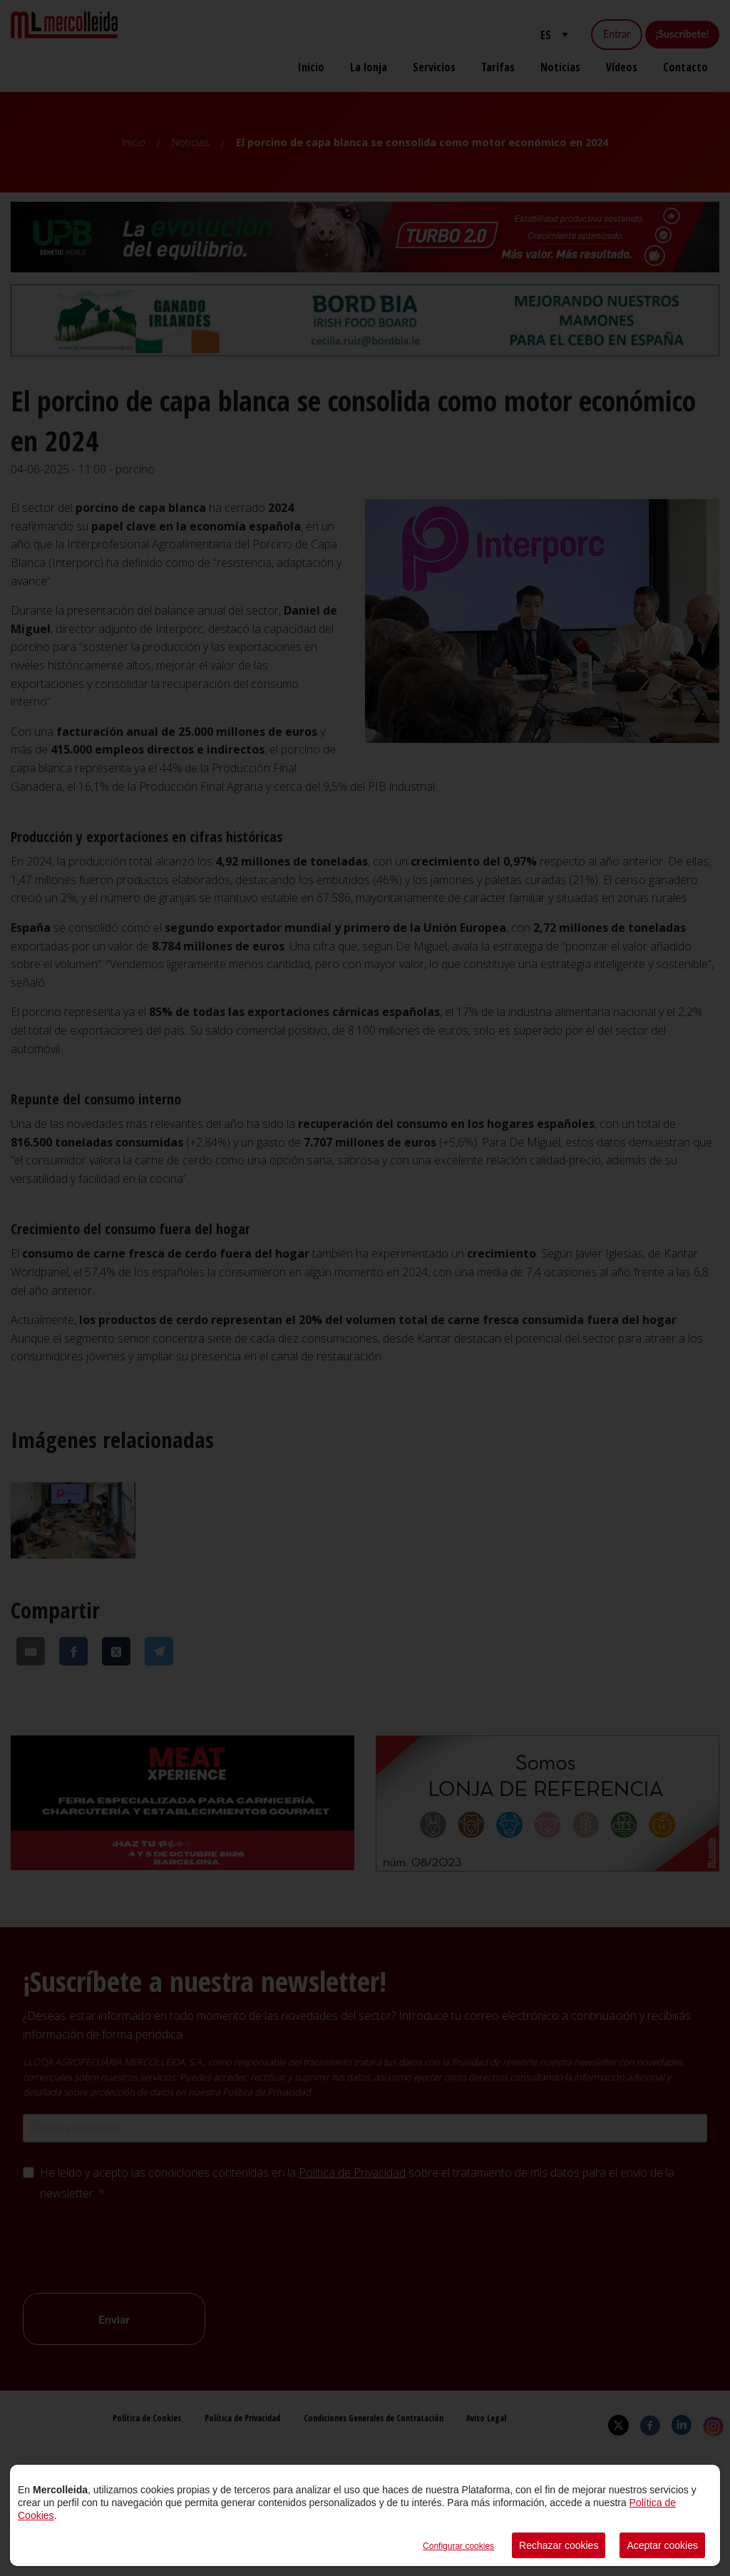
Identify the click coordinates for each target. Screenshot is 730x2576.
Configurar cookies (458, 2546)
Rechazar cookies (558, 2545)
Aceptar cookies (662, 2545)
